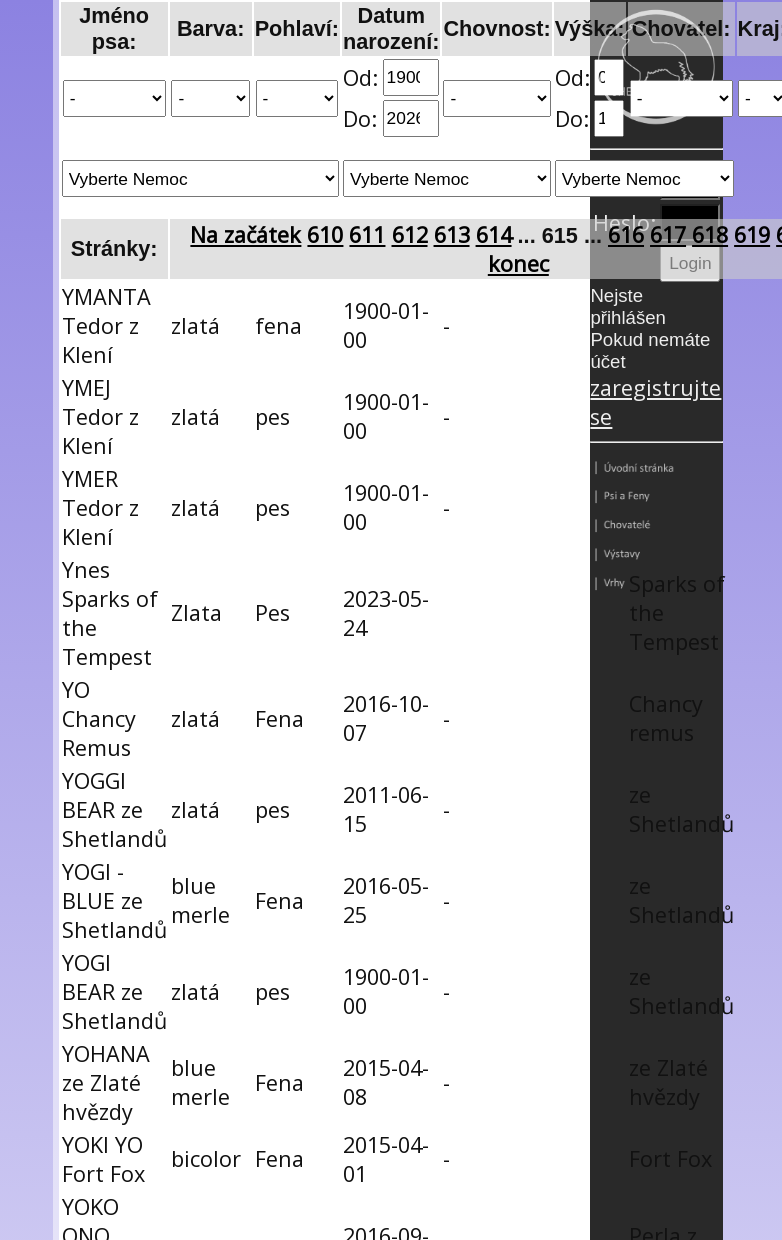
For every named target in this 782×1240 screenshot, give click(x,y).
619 (752, 234)
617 (668, 234)
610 (325, 234)
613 (452, 234)
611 (367, 234)
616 (626, 234)
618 (710, 234)
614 (494, 234)
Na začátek (245, 234)
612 (410, 234)
